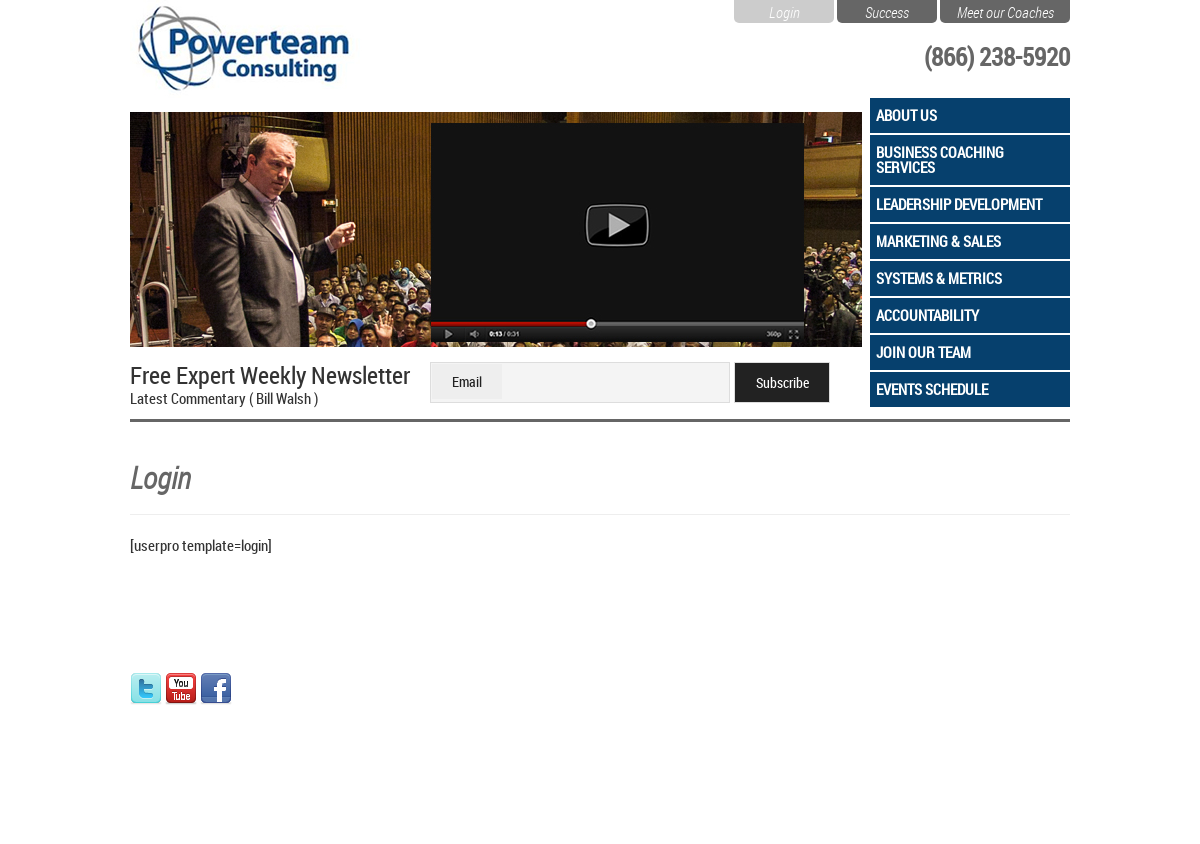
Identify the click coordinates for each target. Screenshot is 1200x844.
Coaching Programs (494, 747)
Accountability (927, 315)
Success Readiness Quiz (509, 726)
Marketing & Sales (938, 241)
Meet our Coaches (1005, 10)
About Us (906, 115)
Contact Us (324, 704)
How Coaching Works (499, 683)
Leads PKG (469, 768)
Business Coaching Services (940, 159)
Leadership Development (959, 204)
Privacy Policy (333, 726)
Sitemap (625, 814)
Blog (304, 768)
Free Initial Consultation (506, 704)
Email (467, 381)
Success (887, 10)
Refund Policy (332, 747)
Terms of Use (562, 814)
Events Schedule (932, 389)
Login (784, 10)
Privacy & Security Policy (456, 814)
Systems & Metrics (939, 278)
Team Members (336, 683)
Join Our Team (923, 352)
